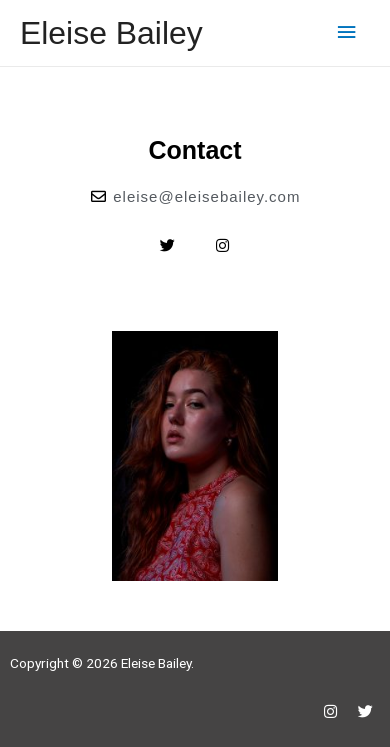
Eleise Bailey (111, 33)
